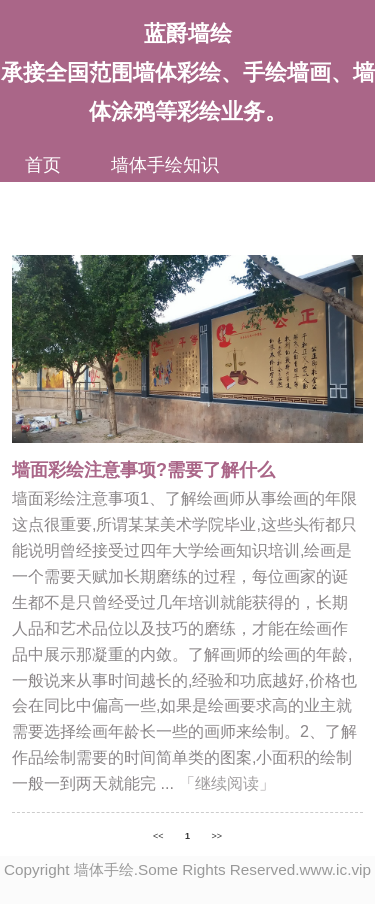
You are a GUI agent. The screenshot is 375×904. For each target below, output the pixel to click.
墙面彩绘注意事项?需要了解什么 (143, 470)
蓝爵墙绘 (188, 33)
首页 (43, 165)
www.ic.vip (335, 869)
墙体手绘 (104, 869)
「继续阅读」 (227, 783)
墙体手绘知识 (165, 165)
